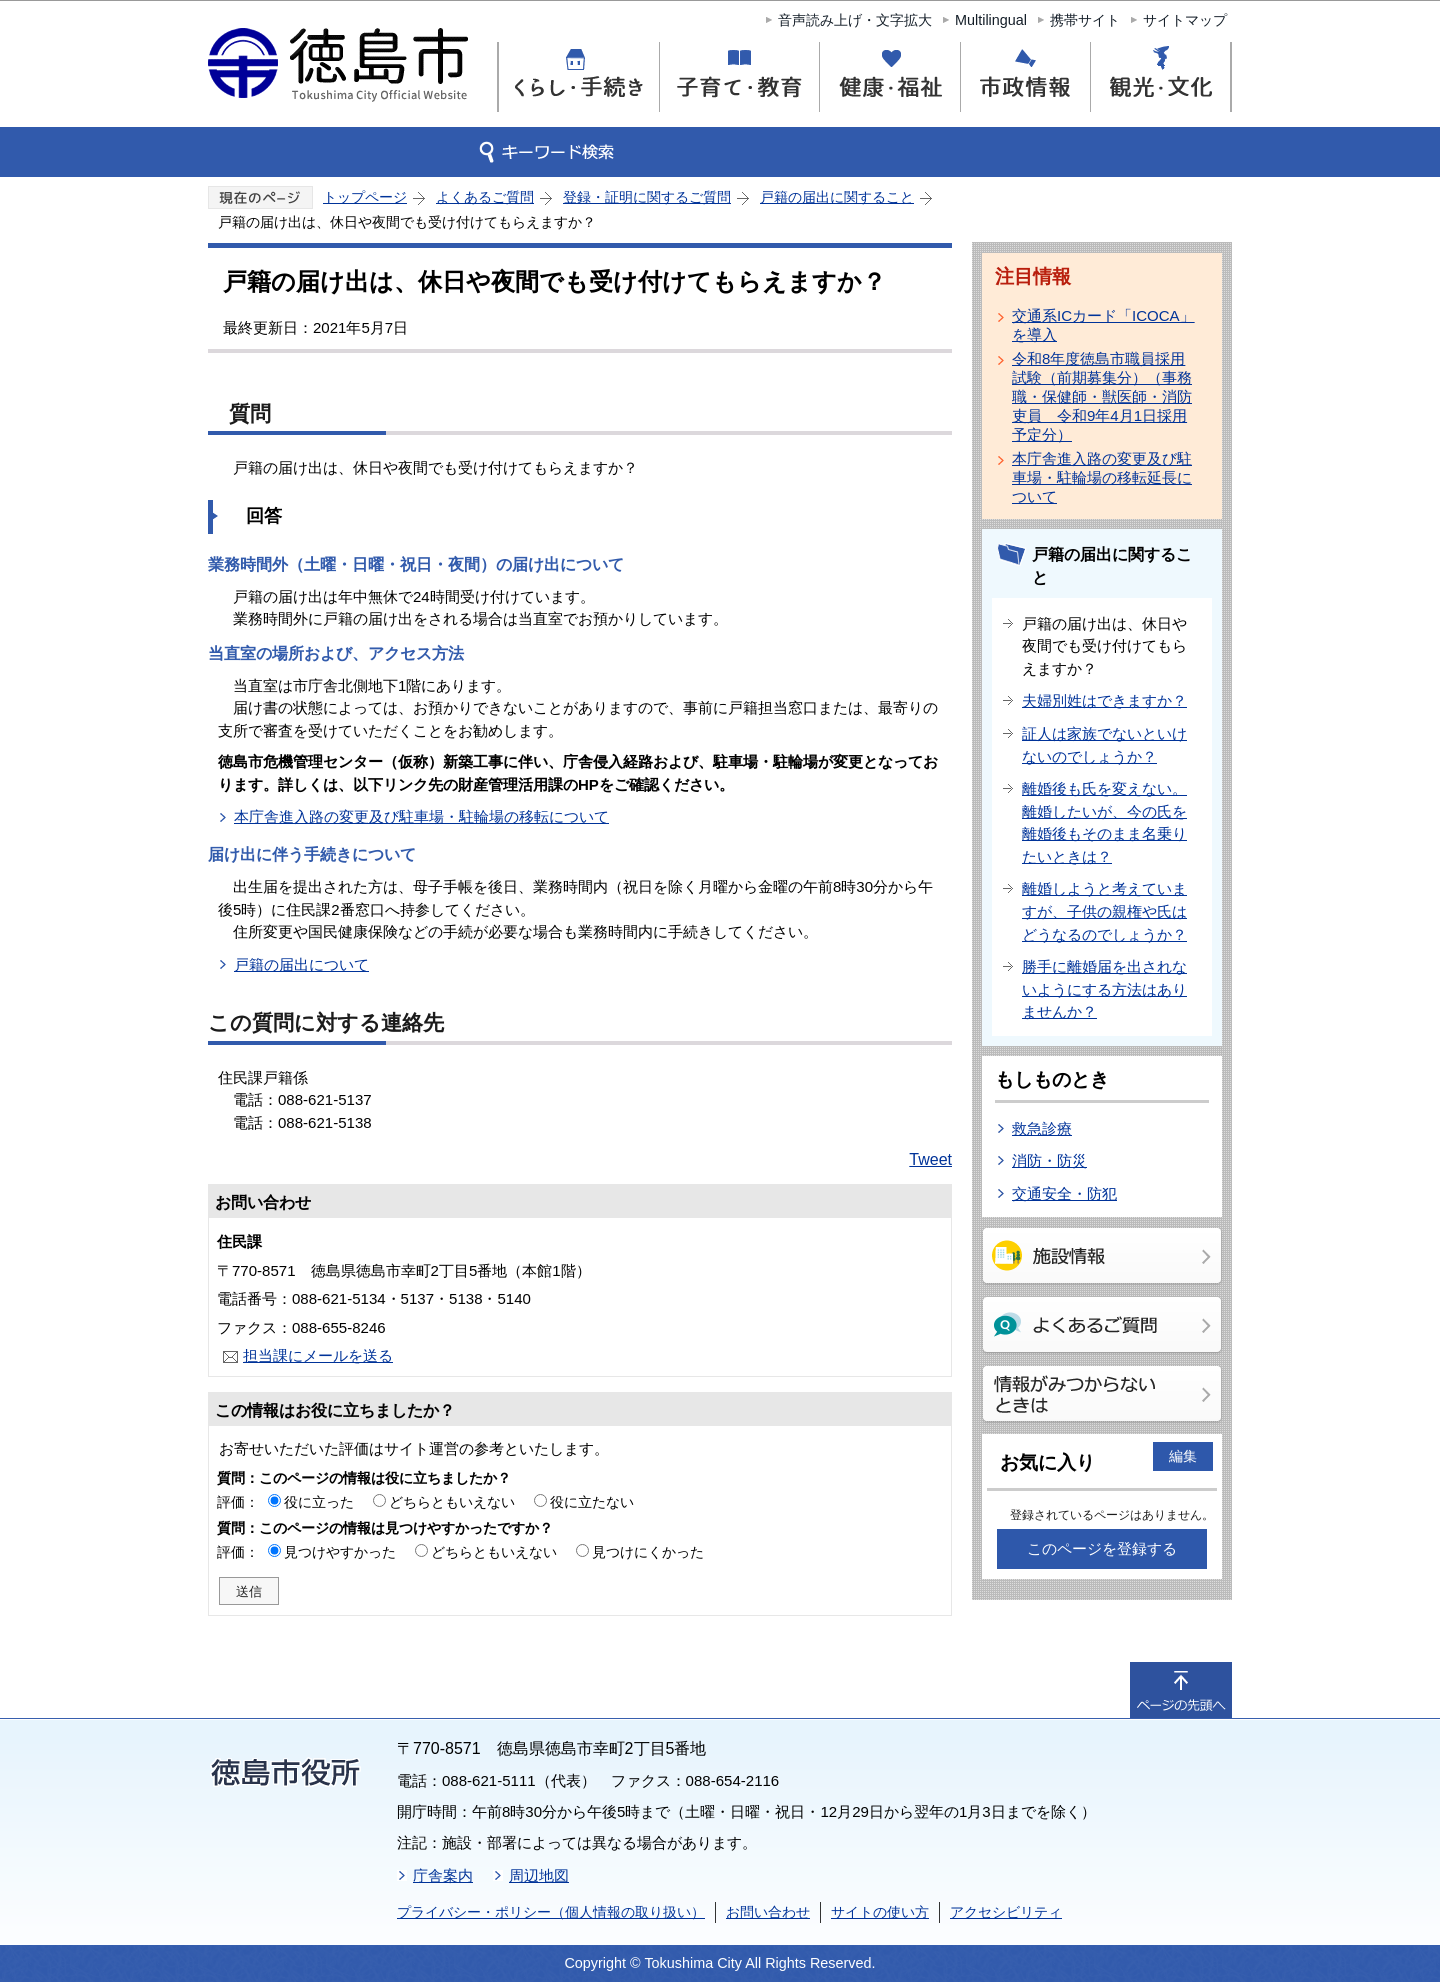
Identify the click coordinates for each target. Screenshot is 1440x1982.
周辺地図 (539, 1875)
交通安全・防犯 (1064, 1193)
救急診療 (1042, 1128)
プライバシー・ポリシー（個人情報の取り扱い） (551, 1912)
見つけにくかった (648, 1552)
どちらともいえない (452, 1502)
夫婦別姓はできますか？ (1104, 700)
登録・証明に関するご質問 (647, 197)
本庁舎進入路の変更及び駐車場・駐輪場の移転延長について (1102, 477)
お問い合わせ (768, 1912)
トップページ (365, 197)
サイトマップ (1185, 20)
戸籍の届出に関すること (837, 197)
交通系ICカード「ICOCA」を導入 (1103, 325)
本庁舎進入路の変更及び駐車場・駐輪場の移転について (421, 816)
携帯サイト (1085, 20)
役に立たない (592, 1502)
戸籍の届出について (301, 964)
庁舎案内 (443, 1875)
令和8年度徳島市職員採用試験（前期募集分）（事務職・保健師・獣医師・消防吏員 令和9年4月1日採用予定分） (1102, 396)
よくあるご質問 (485, 197)
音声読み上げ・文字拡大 (855, 20)
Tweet (930, 1159)
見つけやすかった (340, 1552)
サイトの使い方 (880, 1912)
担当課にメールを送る (318, 1355)
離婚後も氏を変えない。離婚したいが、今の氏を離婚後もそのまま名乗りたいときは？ (1104, 822)
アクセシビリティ (1006, 1912)
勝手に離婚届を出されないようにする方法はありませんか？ (1104, 989)
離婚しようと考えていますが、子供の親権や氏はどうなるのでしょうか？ (1104, 911)
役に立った (319, 1502)
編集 (1183, 1456)
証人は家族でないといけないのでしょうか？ (1104, 745)
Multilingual (991, 20)
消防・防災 (1049, 1160)
